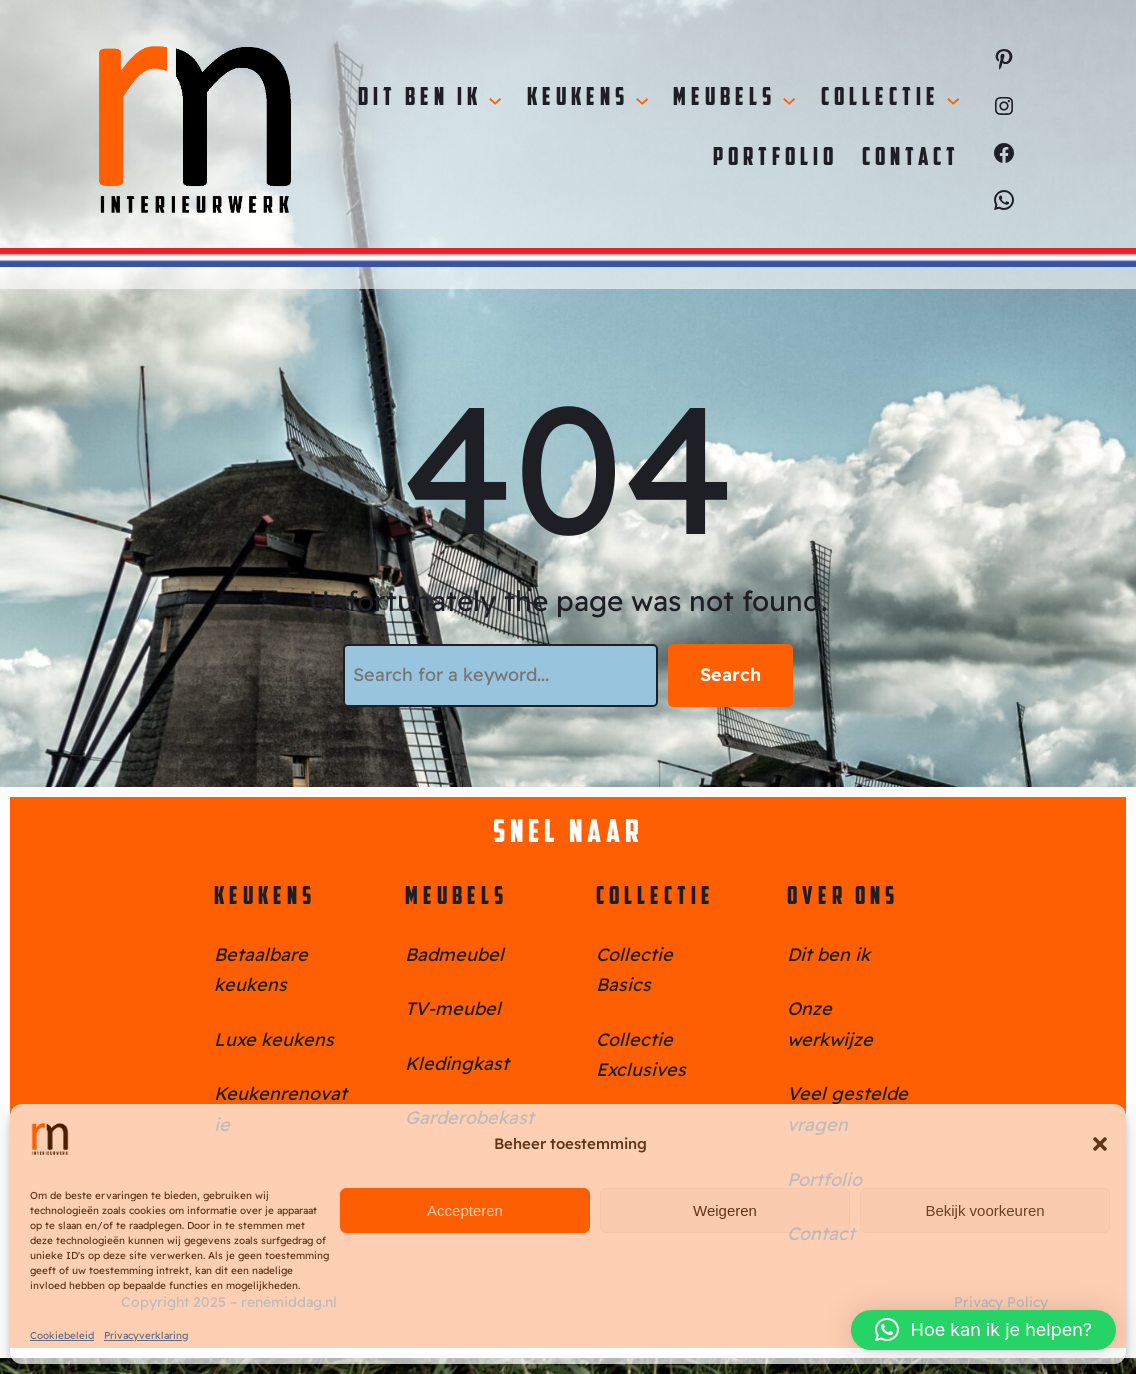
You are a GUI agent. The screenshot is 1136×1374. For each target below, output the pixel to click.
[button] (1100, 1144)
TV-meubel (453, 1008)
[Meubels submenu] (789, 99)
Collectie (655, 898)
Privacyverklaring (146, 1335)
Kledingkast (457, 1063)
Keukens (265, 898)
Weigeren (725, 1210)
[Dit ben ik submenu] (495, 99)
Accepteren (465, 1210)
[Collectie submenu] (953, 99)
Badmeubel (454, 954)
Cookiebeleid (62, 1335)
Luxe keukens (274, 1039)
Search (730, 674)
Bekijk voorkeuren (984, 1210)
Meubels (456, 898)
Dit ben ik (828, 954)
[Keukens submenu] (642, 99)
